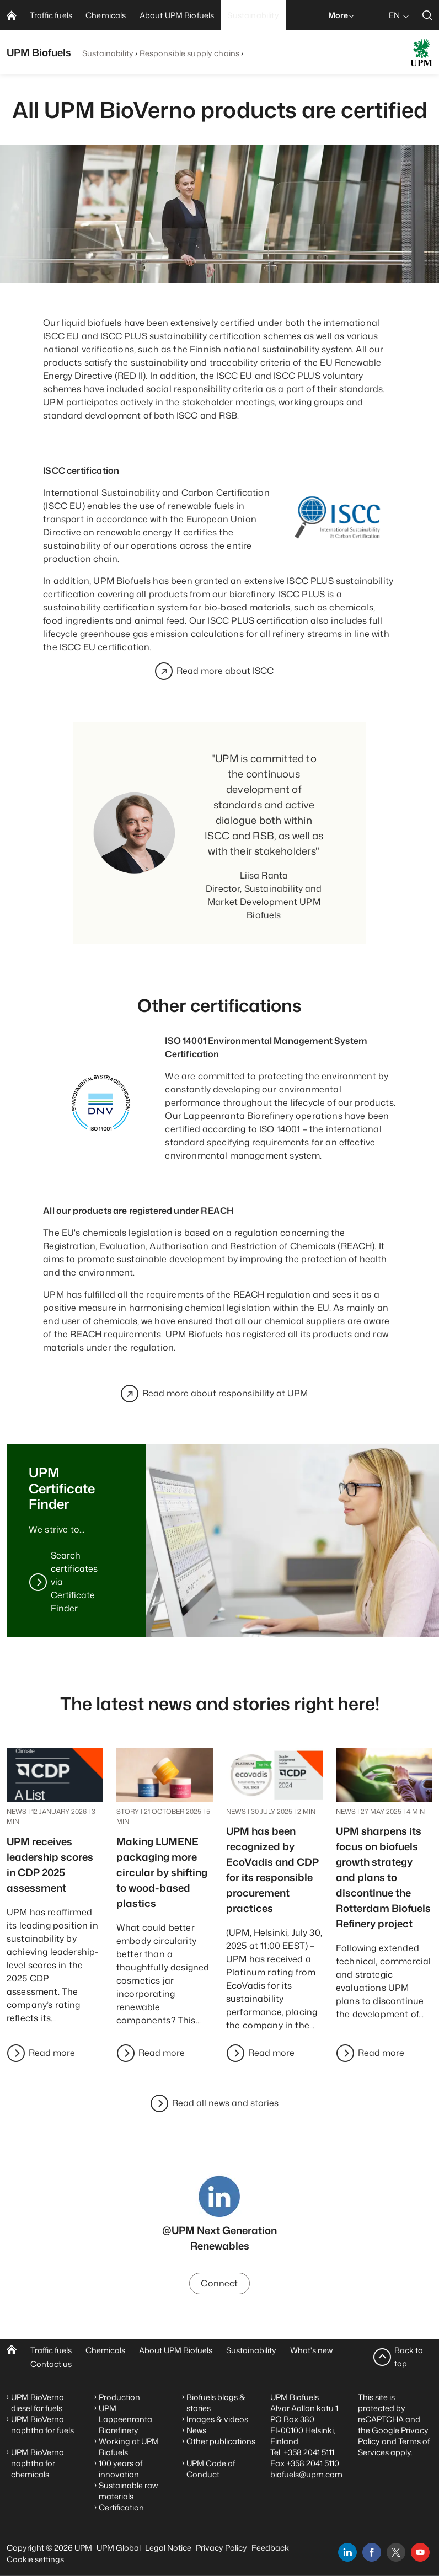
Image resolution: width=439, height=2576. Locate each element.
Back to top (408, 2356)
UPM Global (119, 2547)
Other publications (220, 2441)
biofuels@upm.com (306, 2474)
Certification (121, 2507)
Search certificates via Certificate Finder (74, 1582)
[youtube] (420, 2552)
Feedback (270, 2547)
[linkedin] (347, 2552)
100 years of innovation (120, 2468)
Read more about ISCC (225, 671)
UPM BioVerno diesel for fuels (37, 2402)
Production (119, 2397)
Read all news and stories (225, 2103)
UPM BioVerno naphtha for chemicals (37, 2463)
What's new (311, 2350)
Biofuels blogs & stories (215, 2402)
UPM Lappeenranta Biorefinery (125, 2419)
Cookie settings (35, 2559)
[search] (427, 15)
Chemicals (105, 2350)
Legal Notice (168, 2547)
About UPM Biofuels (175, 2350)
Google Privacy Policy (393, 2435)
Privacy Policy (221, 2547)
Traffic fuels (51, 2350)
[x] (396, 2552)
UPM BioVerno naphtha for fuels (42, 2424)
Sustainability (107, 53)
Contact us (51, 2364)
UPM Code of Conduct (210, 2468)
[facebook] (371, 2552)
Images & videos (217, 2419)
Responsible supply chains (190, 53)
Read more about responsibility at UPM (225, 1394)
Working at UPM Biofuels (129, 2446)
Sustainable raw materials (128, 2490)
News (196, 2430)
